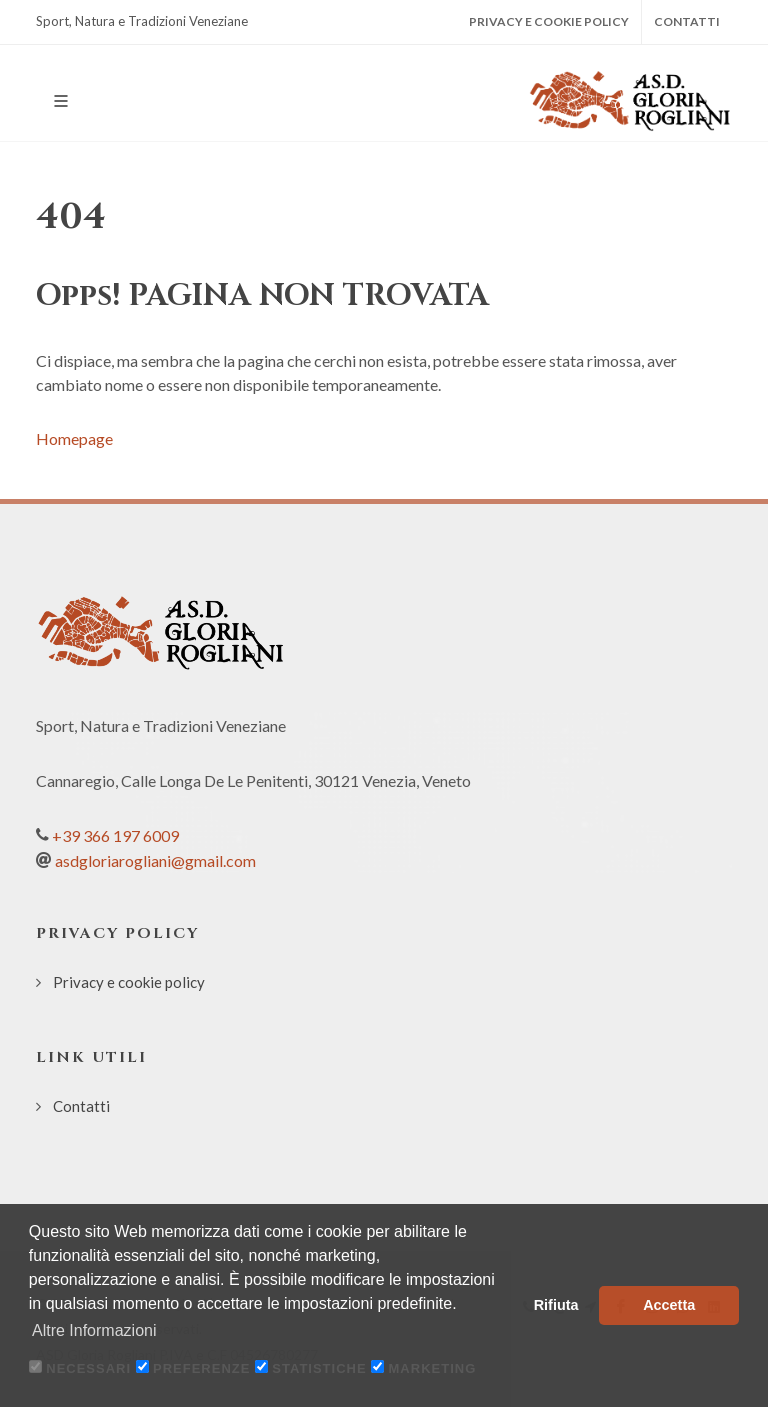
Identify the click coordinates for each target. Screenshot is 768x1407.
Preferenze (201, 1368)
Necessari (88, 1368)
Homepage (74, 438)
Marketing (433, 1368)
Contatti (687, 21)
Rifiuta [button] (556, 1305)
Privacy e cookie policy (549, 21)
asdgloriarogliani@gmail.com (155, 860)
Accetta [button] (669, 1305)
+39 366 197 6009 (115, 835)
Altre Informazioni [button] (94, 1330)
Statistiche (319, 1368)
